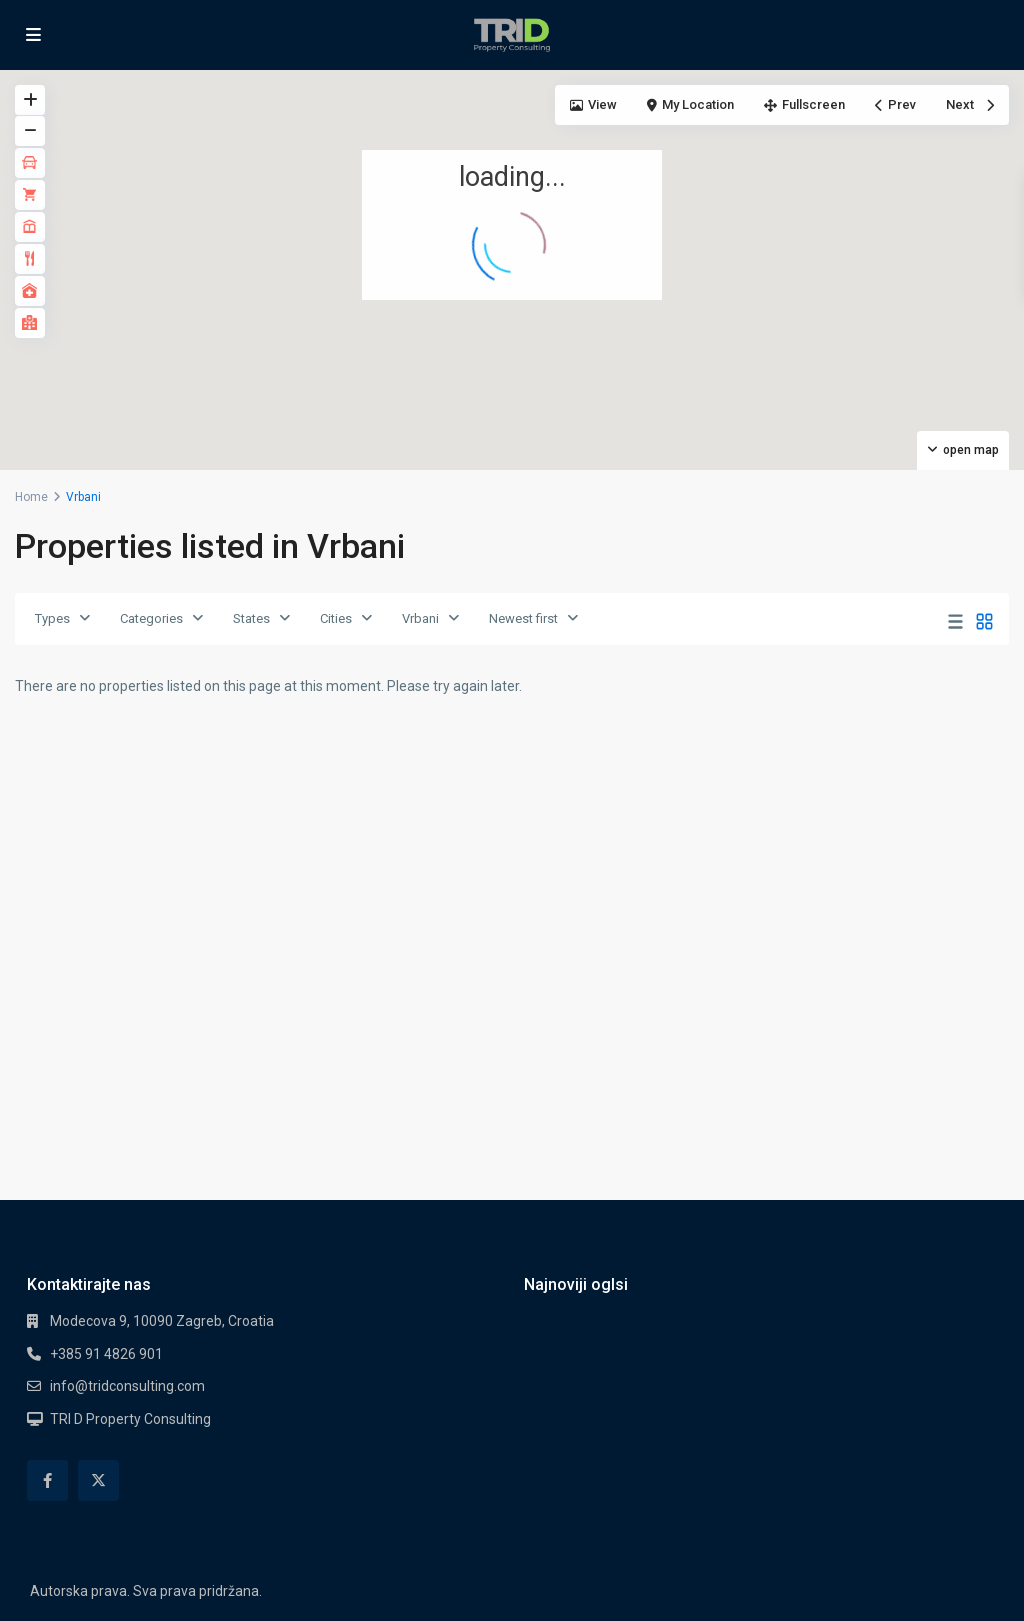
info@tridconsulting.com (127, 1386)
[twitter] (98, 1480)
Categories (151, 618)
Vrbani (420, 618)
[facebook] (47, 1480)
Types (52, 618)
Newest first (523, 618)
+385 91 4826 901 (106, 1354)
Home (31, 497)
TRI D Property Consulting (130, 1419)
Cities (336, 618)
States (251, 618)
